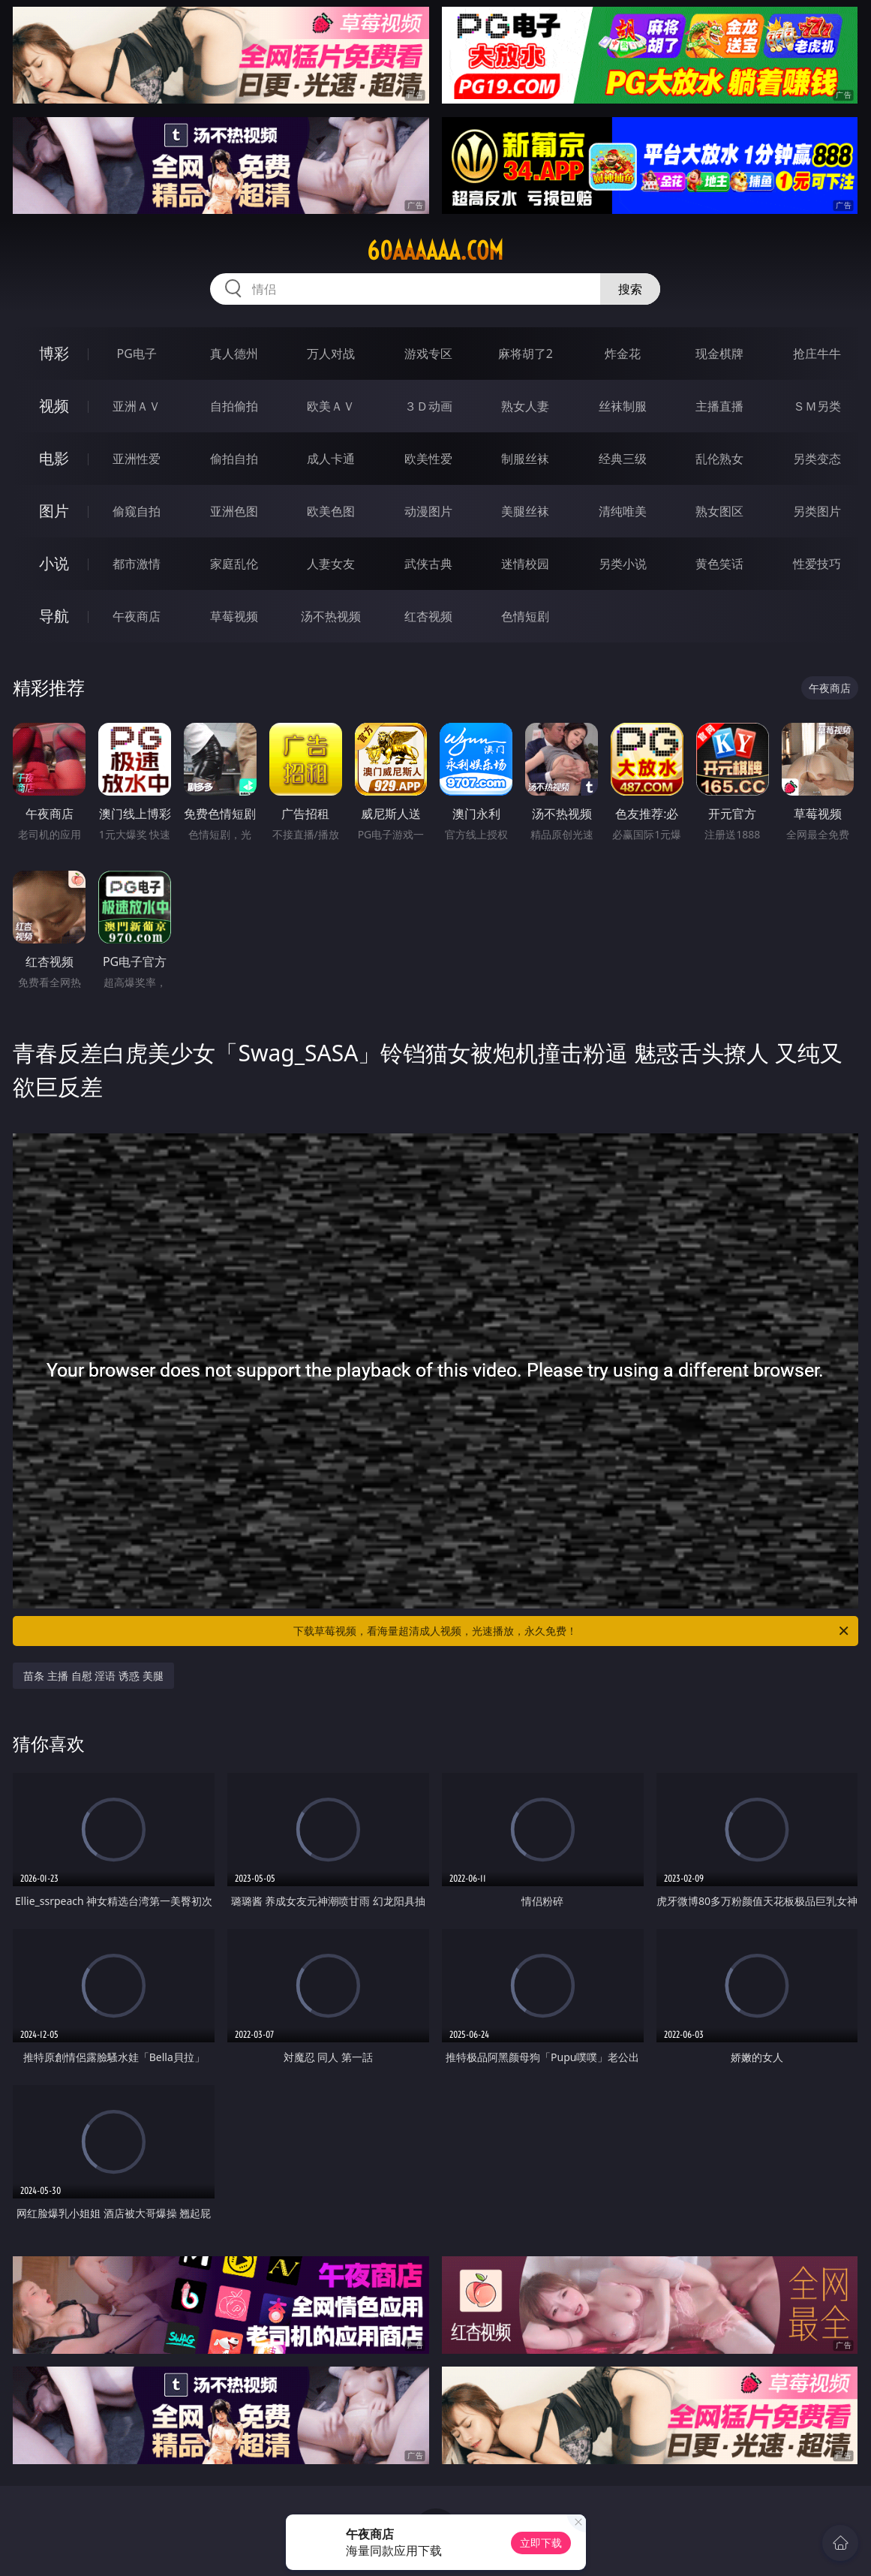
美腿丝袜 (525, 511)
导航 (54, 616)
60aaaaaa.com (435, 251)
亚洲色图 (234, 511)
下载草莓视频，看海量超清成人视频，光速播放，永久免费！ (571, 1631)
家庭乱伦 (234, 563)
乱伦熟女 (719, 458)
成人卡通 (331, 458)
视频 (54, 406)
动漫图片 (428, 511)
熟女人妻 (525, 406)
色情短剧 (525, 616)
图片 (54, 511)
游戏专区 (428, 353)
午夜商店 (137, 616)
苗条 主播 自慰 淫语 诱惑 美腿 (93, 1676)
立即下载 (541, 2542)
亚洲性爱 (137, 458)
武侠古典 (428, 563)
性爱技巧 (817, 563)
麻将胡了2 (525, 353)
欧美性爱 (428, 458)
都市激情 (137, 563)
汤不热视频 (331, 616)
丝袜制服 (623, 406)
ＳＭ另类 (817, 406)
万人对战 (331, 353)
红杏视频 (428, 616)
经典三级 (623, 458)
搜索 (630, 289)
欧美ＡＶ (331, 406)
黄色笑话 (719, 563)
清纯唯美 (623, 511)
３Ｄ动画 (428, 406)
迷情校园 (525, 563)
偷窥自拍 (137, 511)
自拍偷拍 (234, 406)
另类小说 (623, 563)
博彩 (54, 353)
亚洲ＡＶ (137, 406)
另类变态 (817, 458)
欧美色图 (331, 511)
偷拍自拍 (234, 458)
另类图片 (817, 511)
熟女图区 (719, 511)
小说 (54, 563)
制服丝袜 (525, 458)
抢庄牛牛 (817, 353)
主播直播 (719, 406)
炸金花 (623, 353)
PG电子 (137, 353)
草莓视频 (234, 616)
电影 (54, 458)
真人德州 (234, 353)
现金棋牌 (719, 353)
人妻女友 (331, 563)
